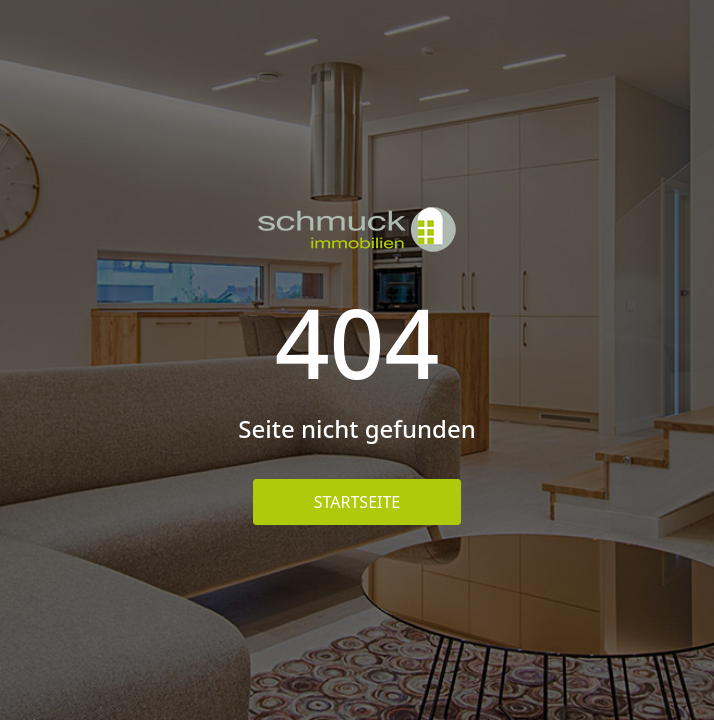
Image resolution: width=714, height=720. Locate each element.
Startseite (357, 502)
